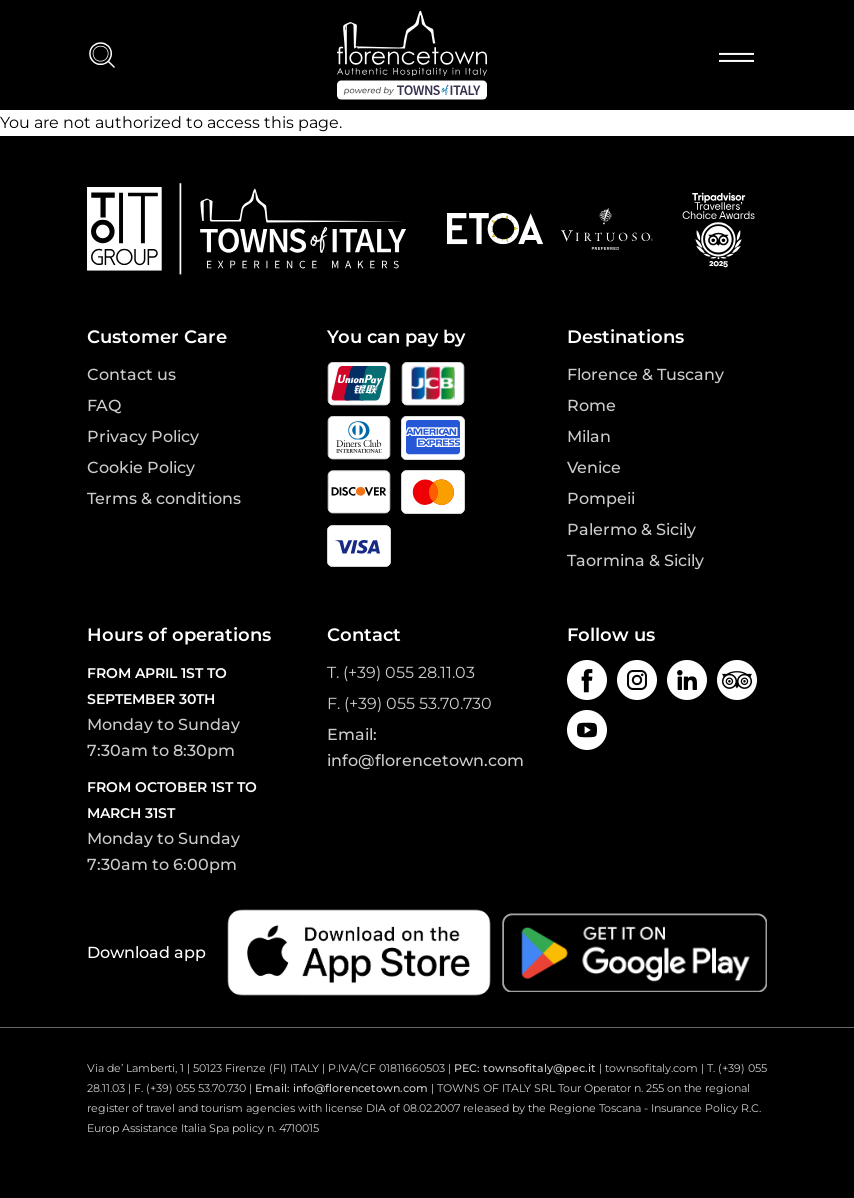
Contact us (131, 374)
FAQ (104, 405)
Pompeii (601, 498)
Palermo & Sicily (631, 529)
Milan (589, 436)
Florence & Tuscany (645, 374)
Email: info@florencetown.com (341, 1088)
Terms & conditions (164, 498)
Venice (594, 467)
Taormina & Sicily (635, 560)
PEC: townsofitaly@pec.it (525, 1068)
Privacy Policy (143, 436)
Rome (591, 405)
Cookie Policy (141, 467)
